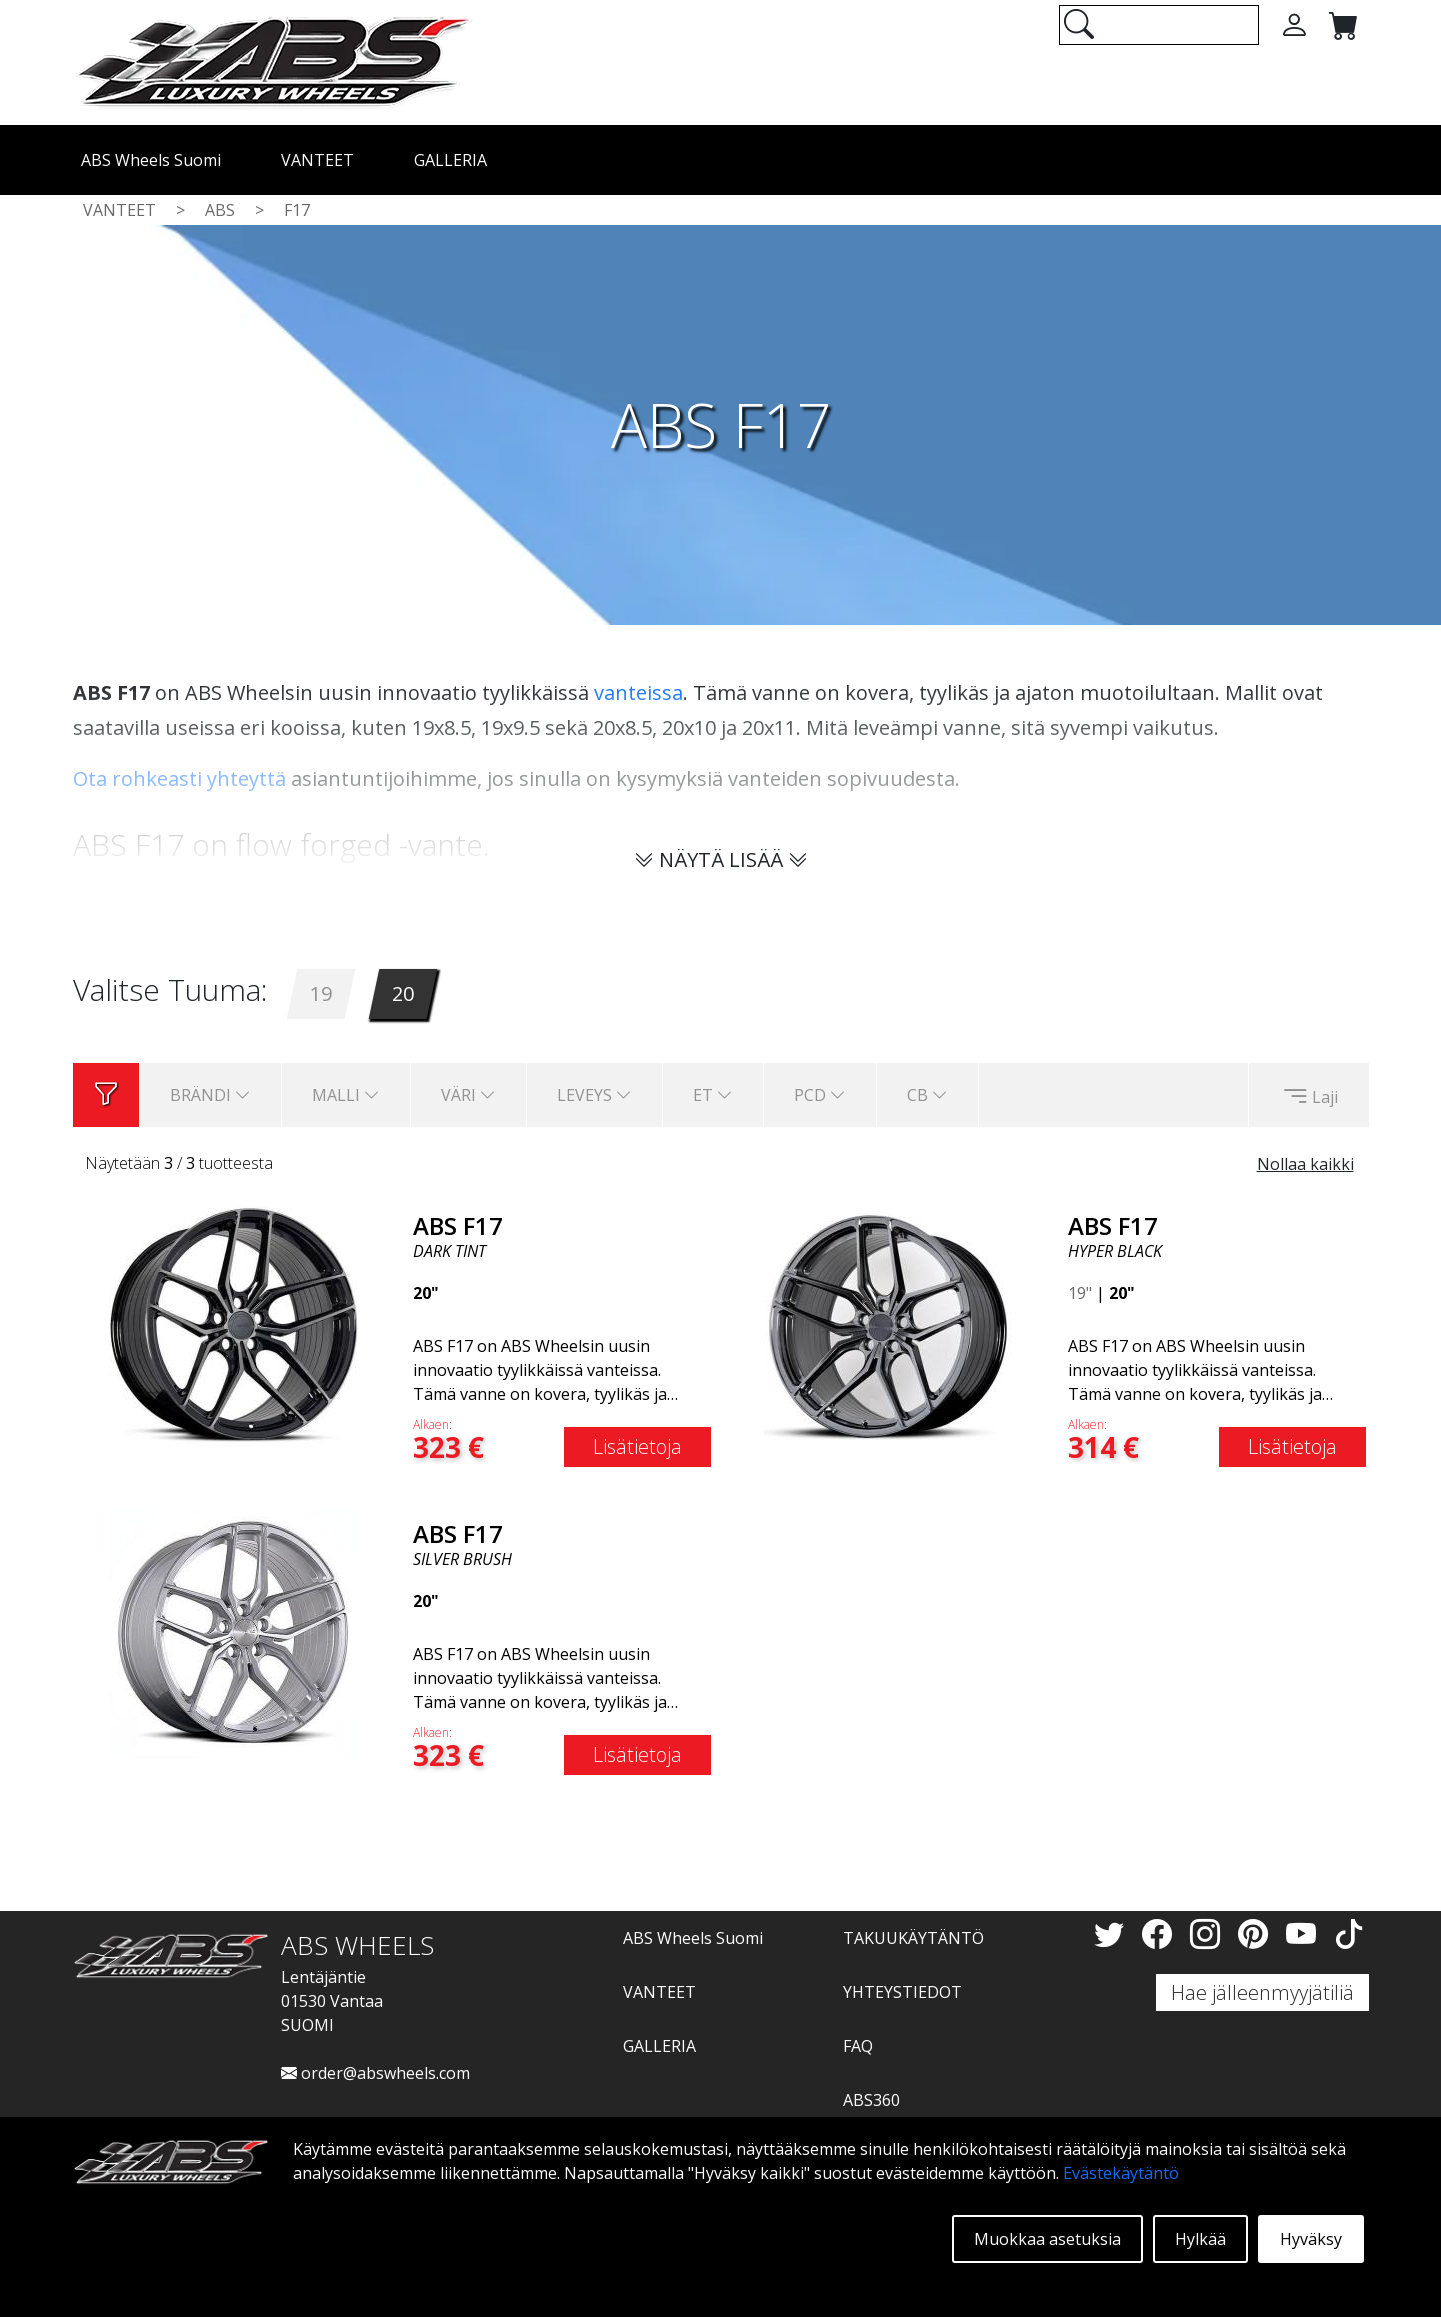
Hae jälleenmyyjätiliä (1262, 1992)
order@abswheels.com (375, 2073)
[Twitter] (1113, 1933)
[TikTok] (1349, 1933)
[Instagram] (1209, 1933)
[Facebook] (1161, 1933)
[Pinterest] (1257, 1933)
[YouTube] (1305, 1933)
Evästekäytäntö (1121, 2173)
